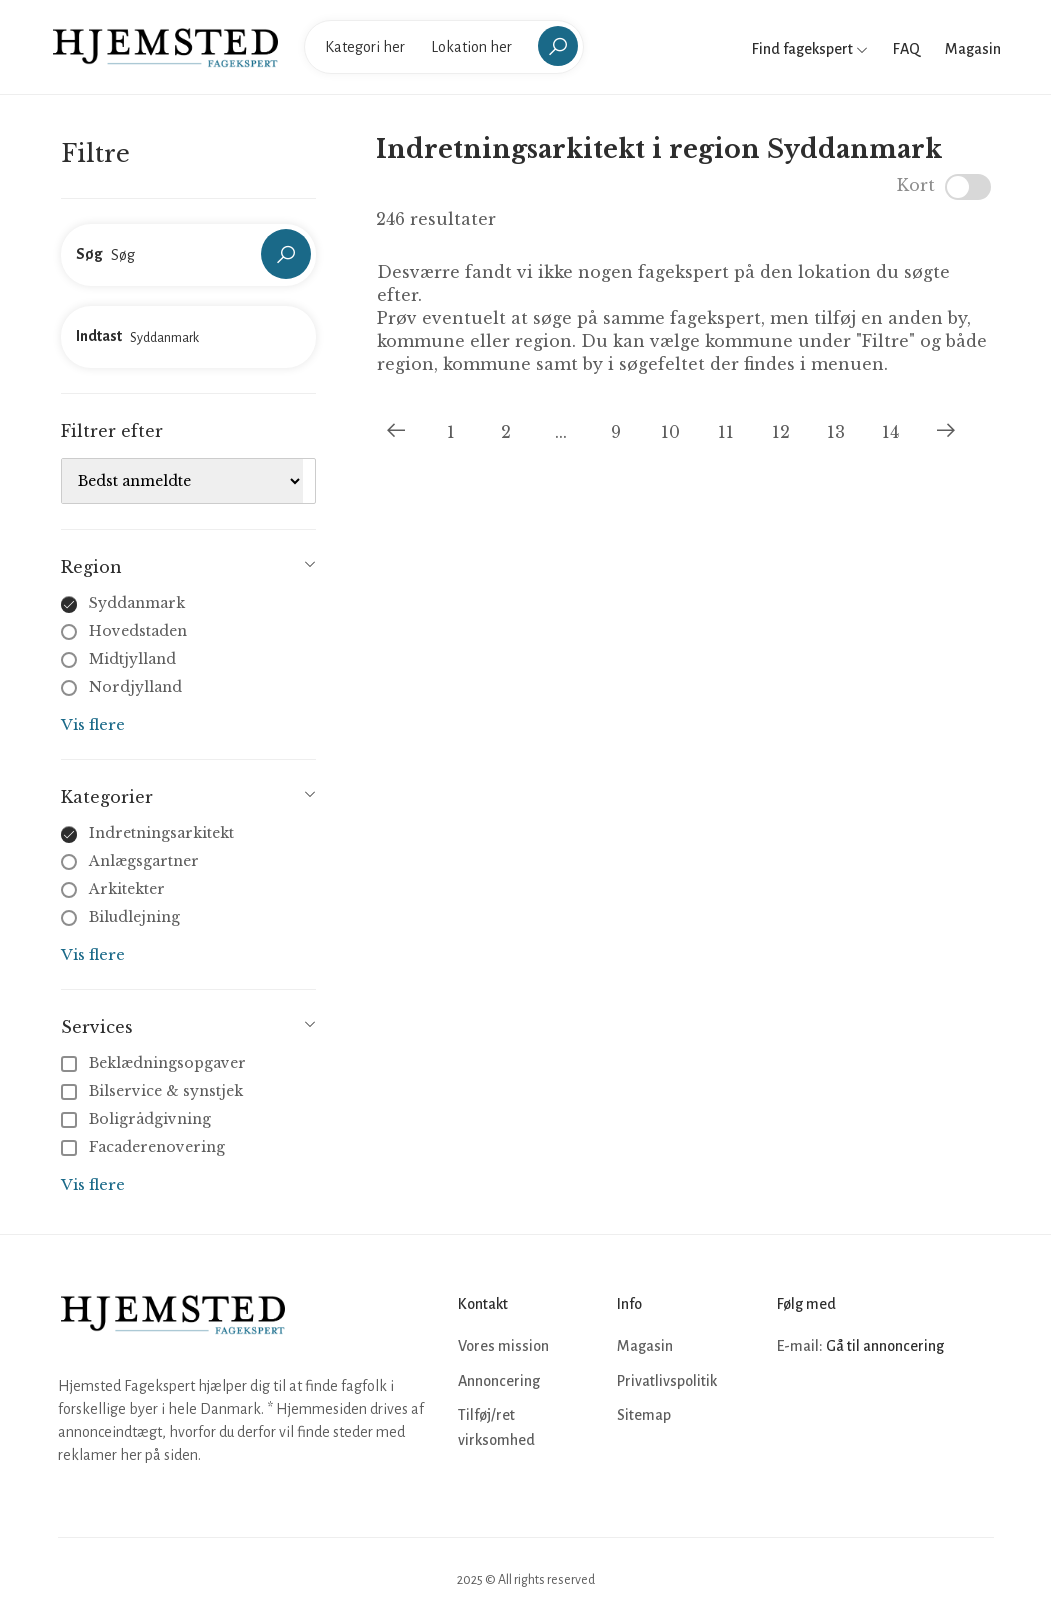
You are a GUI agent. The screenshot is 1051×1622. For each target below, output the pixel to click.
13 (836, 432)
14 (890, 432)
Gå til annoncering (885, 1346)
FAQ (906, 49)
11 (726, 432)
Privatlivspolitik (667, 1381)
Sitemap (644, 1415)
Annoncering (499, 1381)
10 (670, 432)
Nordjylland (135, 687)
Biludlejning (134, 917)
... (561, 432)
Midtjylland (132, 659)
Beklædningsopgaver (155, 1063)
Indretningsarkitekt (161, 833)
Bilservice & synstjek (154, 1091)
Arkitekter (127, 889)
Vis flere (93, 724)
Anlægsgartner (144, 861)
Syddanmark (137, 603)
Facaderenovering (145, 1147)
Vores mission (503, 1346)
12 (781, 432)
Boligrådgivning (138, 1119)
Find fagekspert (810, 49)
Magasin (973, 49)
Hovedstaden (138, 631)
